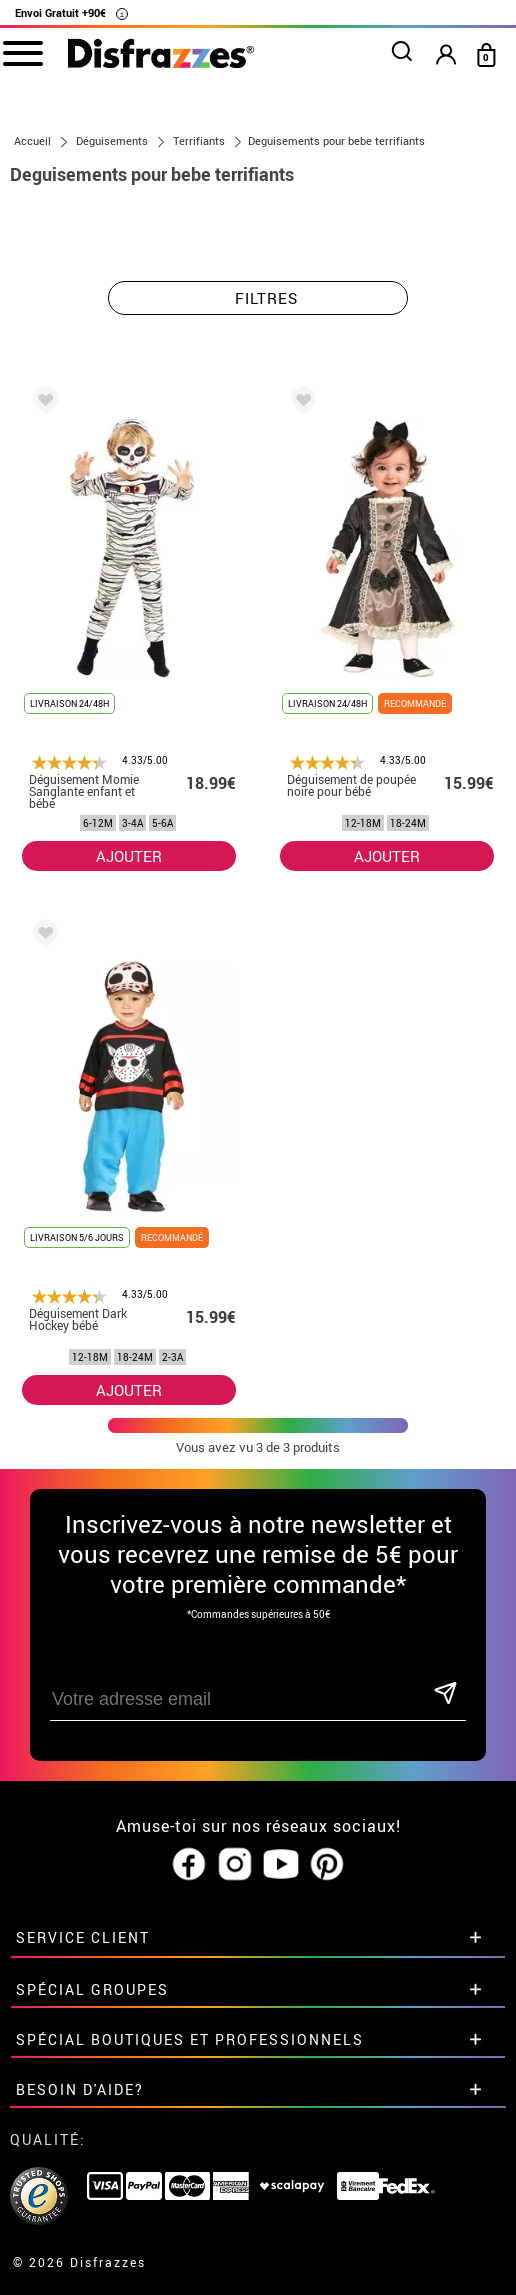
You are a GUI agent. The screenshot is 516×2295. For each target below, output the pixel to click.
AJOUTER (129, 856)
